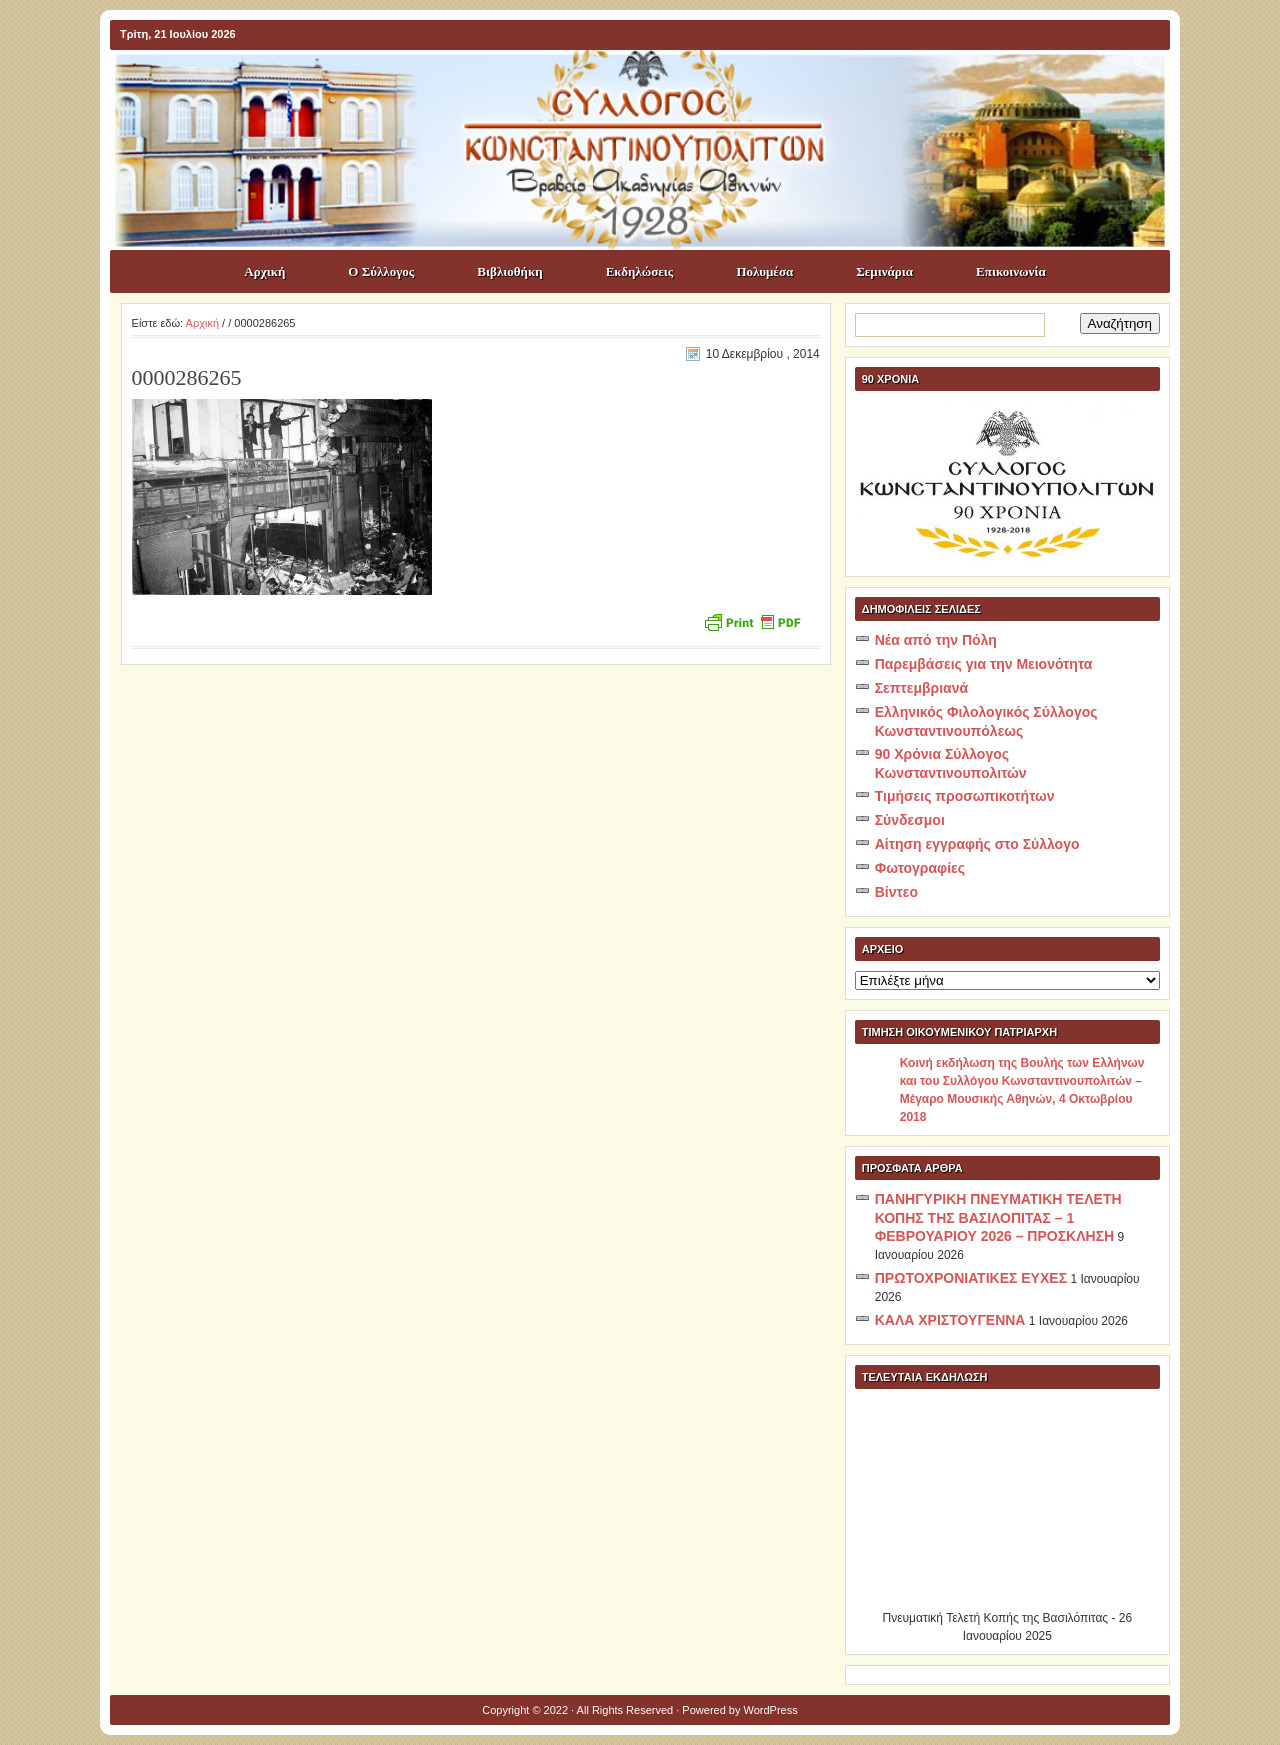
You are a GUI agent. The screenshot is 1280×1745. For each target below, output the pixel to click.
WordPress (771, 1710)
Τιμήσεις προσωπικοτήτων (965, 796)
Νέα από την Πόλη (936, 640)
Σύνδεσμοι (910, 820)
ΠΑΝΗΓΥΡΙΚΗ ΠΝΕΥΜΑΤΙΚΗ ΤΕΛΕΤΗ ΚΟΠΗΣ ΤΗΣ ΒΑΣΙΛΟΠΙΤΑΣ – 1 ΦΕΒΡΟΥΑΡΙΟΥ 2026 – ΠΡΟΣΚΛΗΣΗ (998, 1217)
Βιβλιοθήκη (509, 271)
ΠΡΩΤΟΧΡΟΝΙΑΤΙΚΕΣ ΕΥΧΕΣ (971, 1278)
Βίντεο (896, 892)
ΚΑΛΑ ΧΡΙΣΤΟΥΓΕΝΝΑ (950, 1320)
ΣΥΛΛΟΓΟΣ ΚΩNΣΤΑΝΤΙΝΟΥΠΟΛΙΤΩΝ (650, 86)
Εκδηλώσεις (640, 271)
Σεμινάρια (884, 271)
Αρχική (264, 271)
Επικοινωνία (1011, 271)
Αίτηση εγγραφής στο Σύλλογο (977, 844)
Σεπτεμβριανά (921, 688)
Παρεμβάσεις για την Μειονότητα (984, 664)
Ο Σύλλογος (381, 271)
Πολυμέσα (764, 271)
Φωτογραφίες (920, 868)
